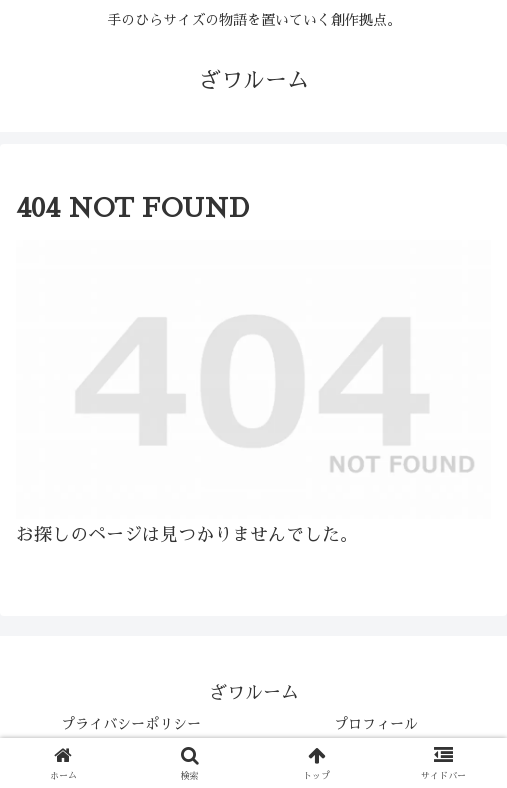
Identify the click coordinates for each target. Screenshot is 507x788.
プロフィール (376, 724)
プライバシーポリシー (131, 724)
